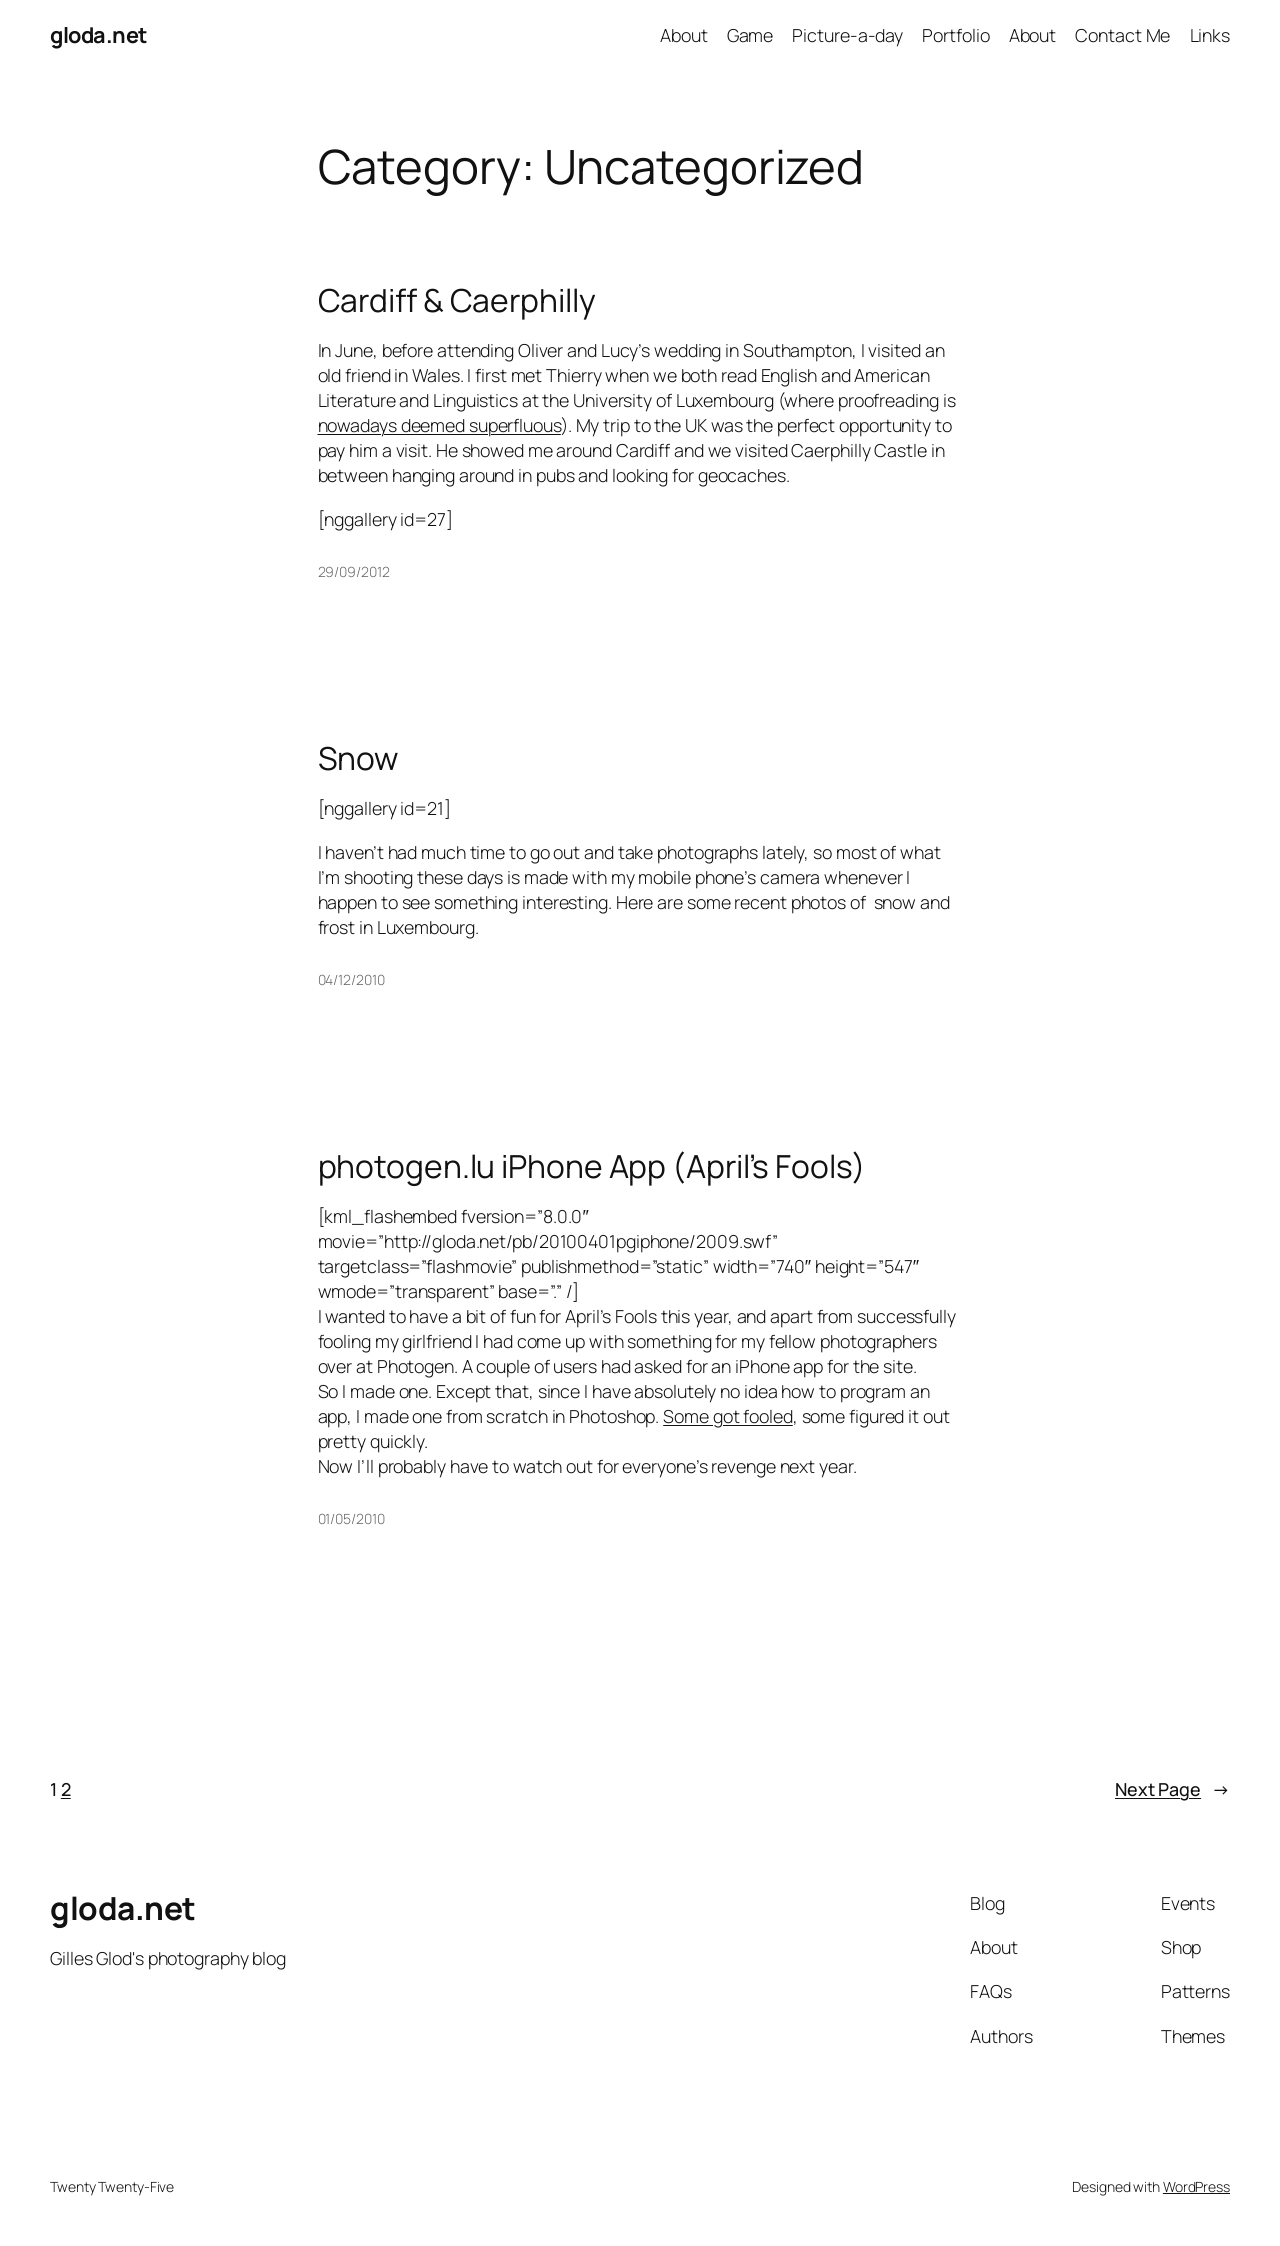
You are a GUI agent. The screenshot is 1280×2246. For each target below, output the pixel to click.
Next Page (1172, 1789)
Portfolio (955, 35)
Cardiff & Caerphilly (457, 301)
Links (1210, 35)
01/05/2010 (351, 1518)
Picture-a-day (847, 35)
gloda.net (98, 35)
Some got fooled (728, 1416)
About (684, 35)
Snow (358, 759)
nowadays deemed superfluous (439, 425)
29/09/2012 (354, 571)
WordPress (1196, 2186)
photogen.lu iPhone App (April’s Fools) (592, 1167)
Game (750, 35)
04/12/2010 (351, 979)
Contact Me (1122, 35)
